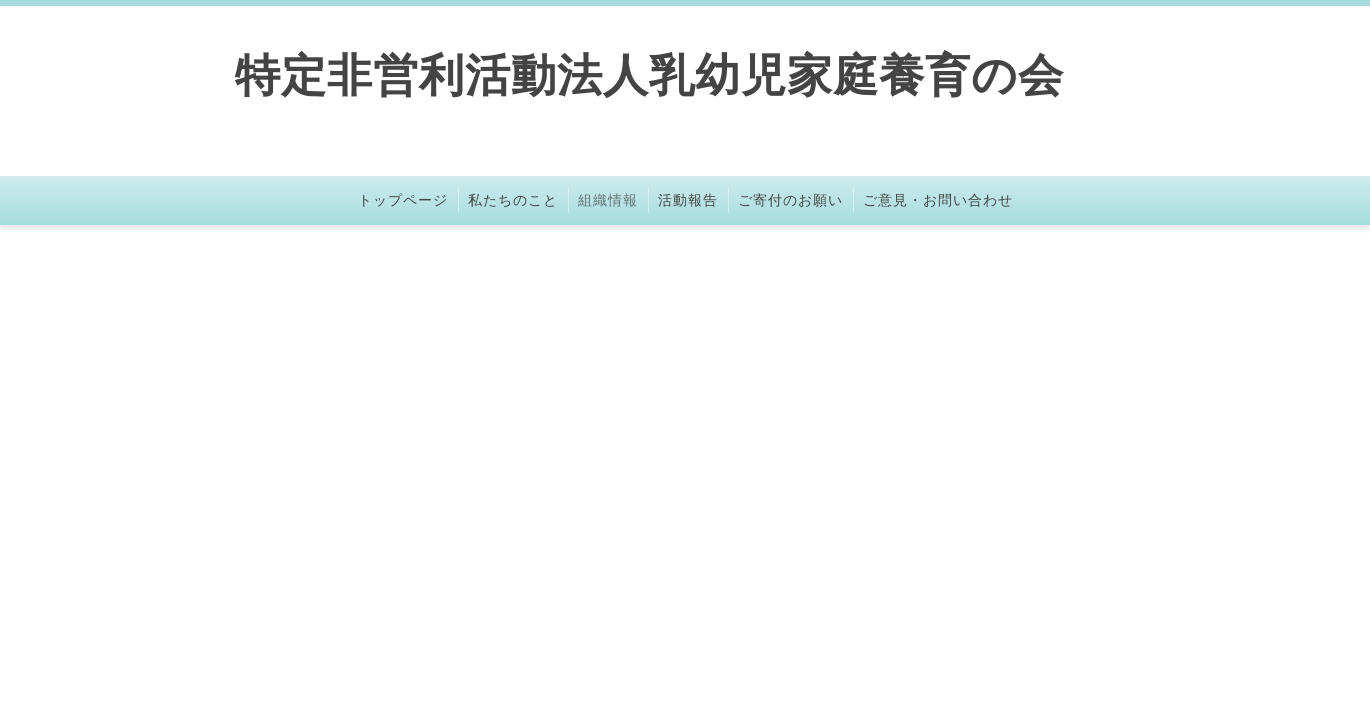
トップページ (403, 200)
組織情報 (608, 200)
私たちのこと (513, 200)
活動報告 (688, 200)
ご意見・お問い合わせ (938, 200)
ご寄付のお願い (790, 200)
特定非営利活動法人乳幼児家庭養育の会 (649, 75)
